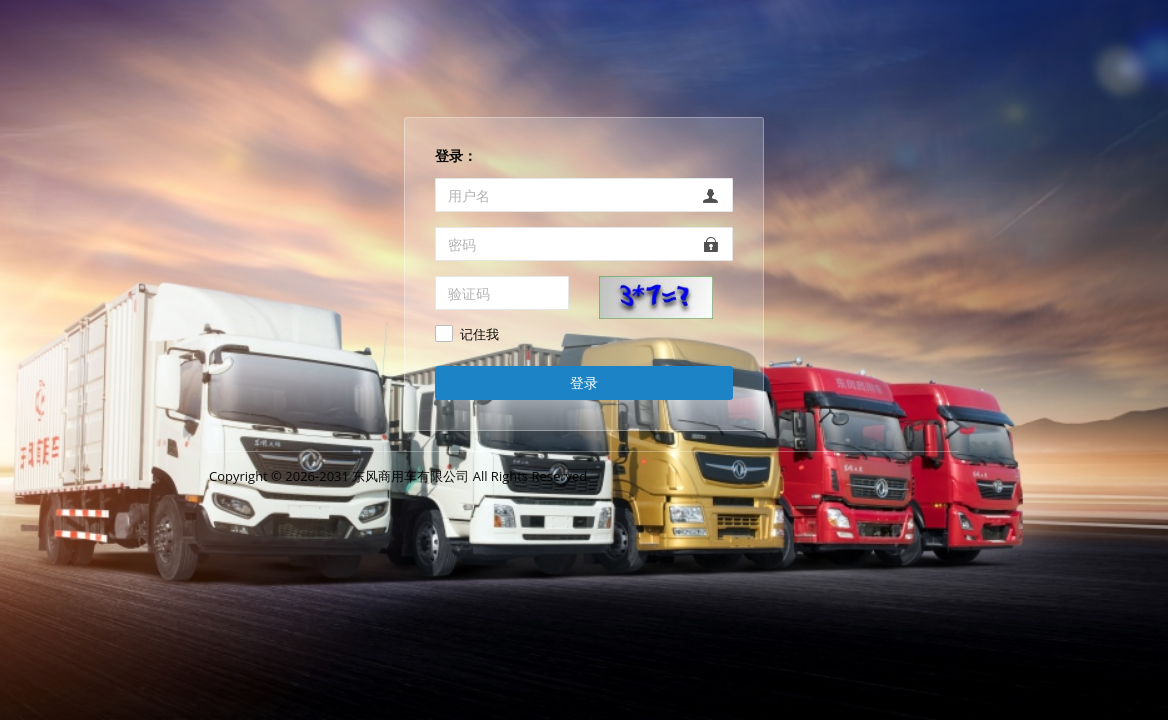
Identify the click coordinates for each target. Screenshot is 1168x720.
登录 (584, 382)
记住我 (479, 335)
